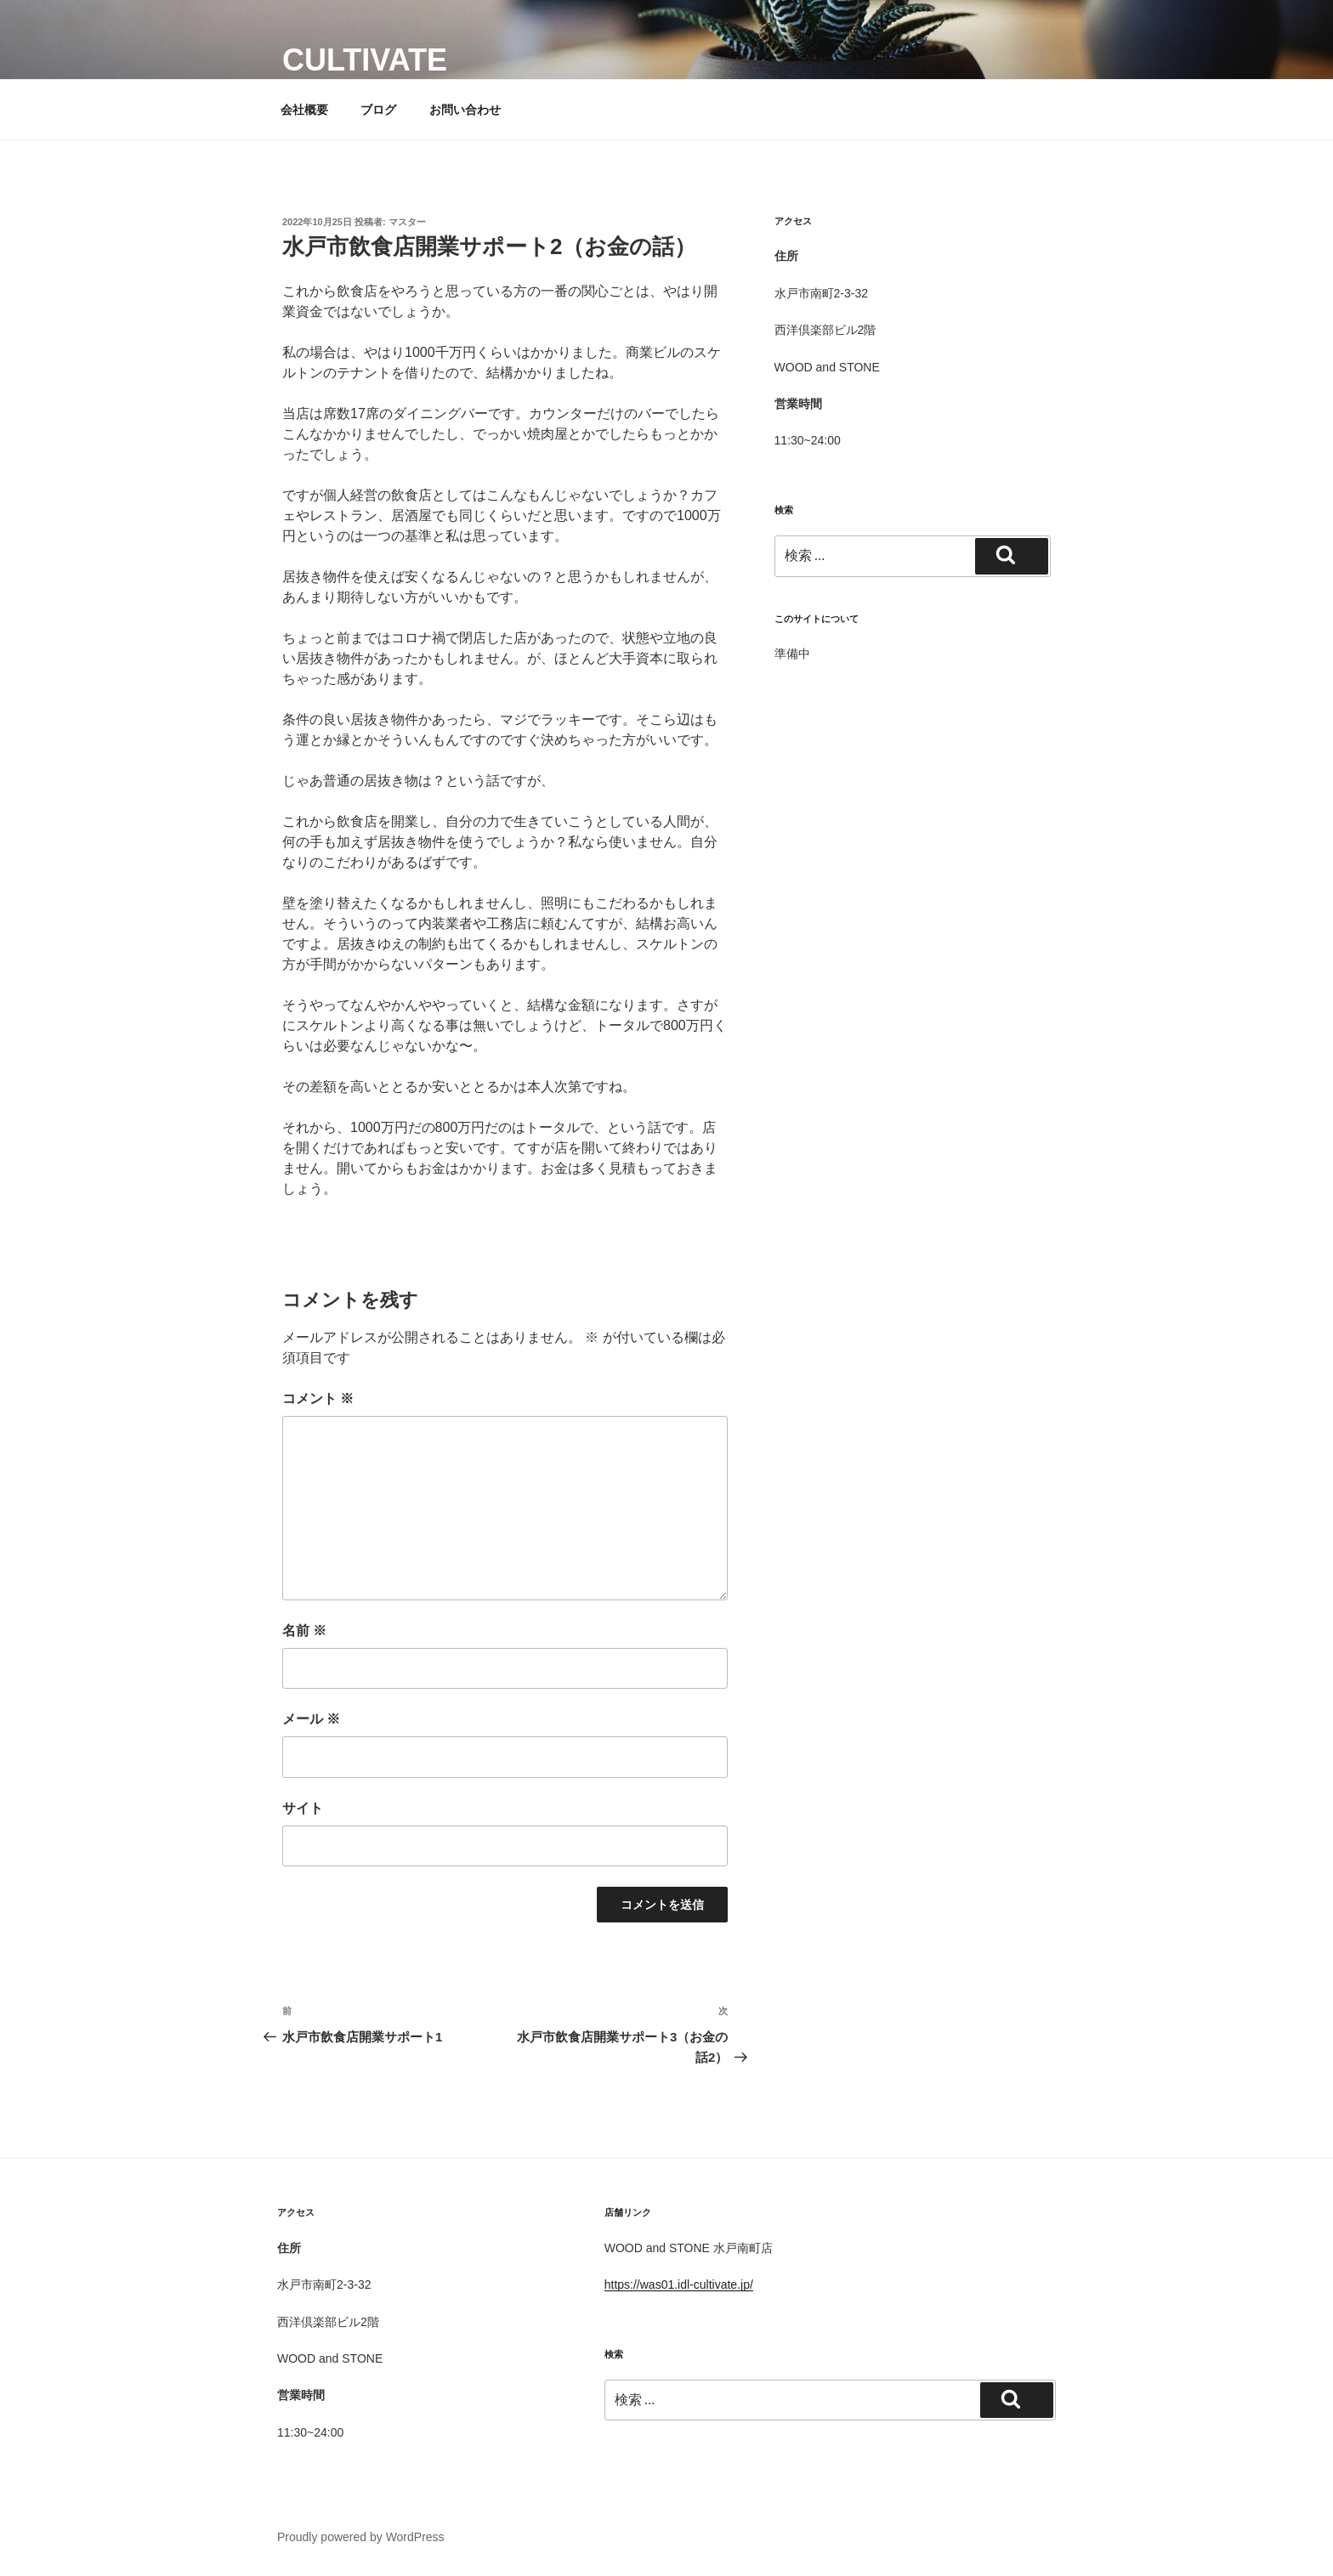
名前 (304, 1630)
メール (311, 1719)
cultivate (364, 59)
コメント (318, 1398)
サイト (302, 1808)
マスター (407, 222)
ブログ (378, 109)
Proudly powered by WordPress (361, 2537)
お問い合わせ (465, 109)
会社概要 (304, 109)
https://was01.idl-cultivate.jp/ (678, 2284)
